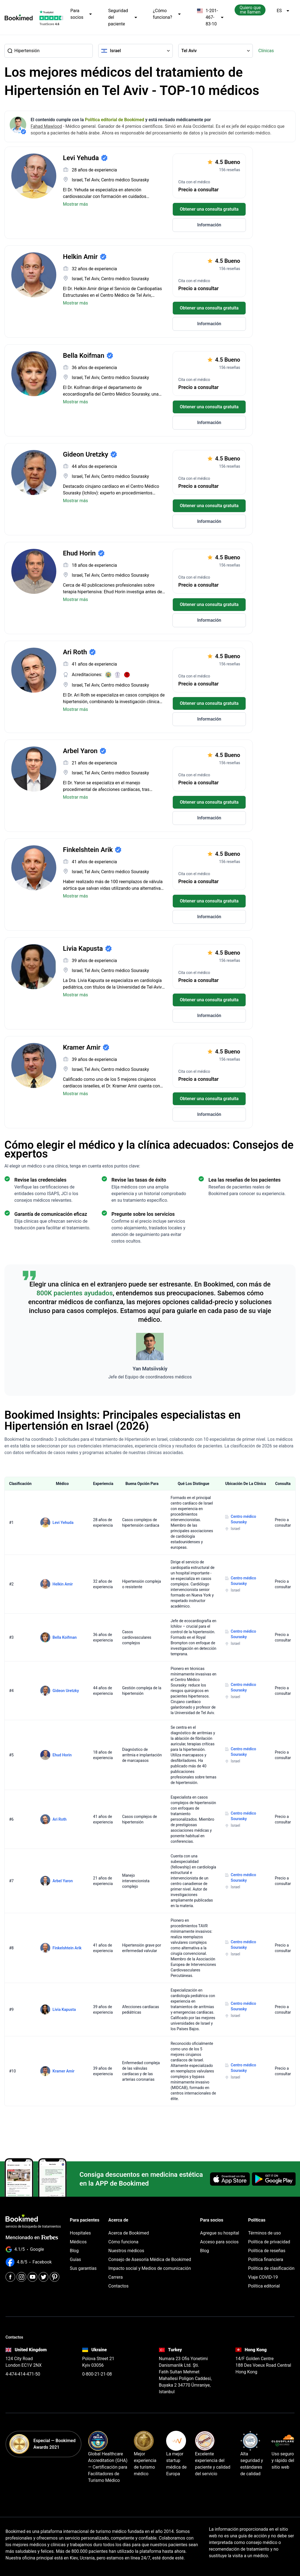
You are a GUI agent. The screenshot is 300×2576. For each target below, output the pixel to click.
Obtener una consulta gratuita (209, 209)
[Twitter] (43, 2277)
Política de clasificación (271, 2268)
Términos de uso (264, 2233)
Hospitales (80, 2233)
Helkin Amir (62, 1584)
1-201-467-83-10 (210, 17)
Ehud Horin (61, 1755)
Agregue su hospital (219, 2233)
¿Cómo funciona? (167, 14)
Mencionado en (32, 2237)
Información (209, 224)
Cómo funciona (123, 2241)
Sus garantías (83, 2268)
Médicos (78, 2241)
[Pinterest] (54, 2277)
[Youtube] (32, 2277)
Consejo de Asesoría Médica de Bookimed (149, 2259)
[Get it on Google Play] (274, 2179)
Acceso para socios (219, 2241)
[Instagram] (21, 2277)
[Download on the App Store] (230, 2179)
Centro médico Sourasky (243, 1519)
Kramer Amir (63, 2071)
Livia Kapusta (64, 2009)
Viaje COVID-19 (263, 2277)
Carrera (115, 2277)
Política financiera (265, 2259)
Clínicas (266, 50)
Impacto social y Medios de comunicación (149, 2268)
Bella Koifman (64, 1637)
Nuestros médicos (126, 2250)
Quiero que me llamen (250, 10)
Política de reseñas (266, 2250)
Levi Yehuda (62, 1522)
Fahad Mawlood (46, 126)
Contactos (118, 2286)
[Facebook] (10, 2277)
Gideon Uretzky (65, 1690)
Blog (74, 2250)
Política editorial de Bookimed (114, 119)
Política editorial (264, 2286)
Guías (75, 2259)
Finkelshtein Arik (66, 1948)
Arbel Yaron (62, 1881)
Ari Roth (59, 1819)
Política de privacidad (269, 2241)
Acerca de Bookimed (128, 2233)
